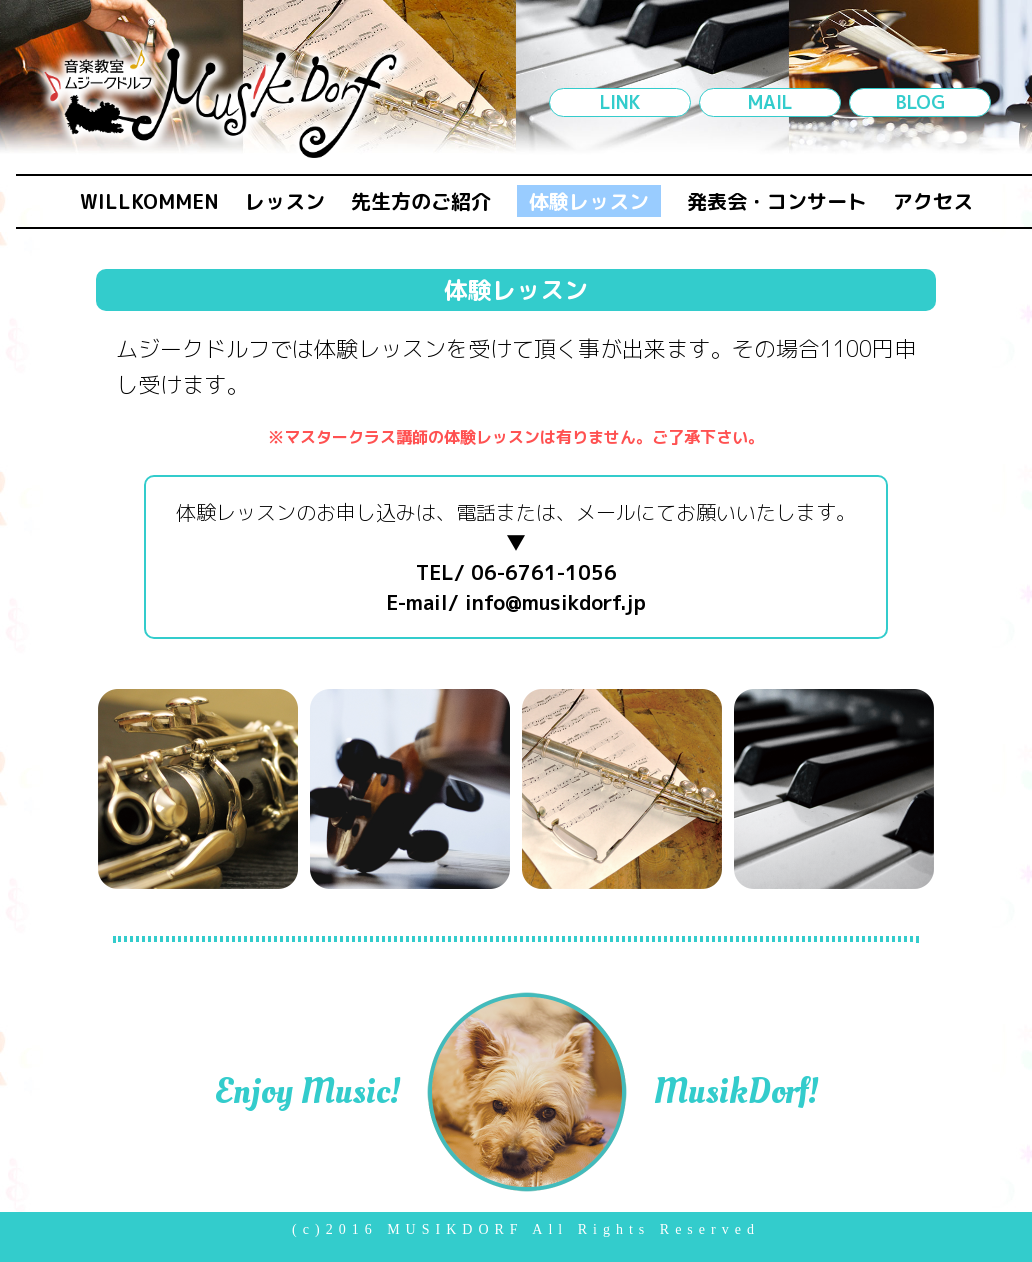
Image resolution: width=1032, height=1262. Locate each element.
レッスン (285, 201)
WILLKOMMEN (149, 201)
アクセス (933, 201)
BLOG (920, 102)
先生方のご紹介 (421, 201)
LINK (620, 102)
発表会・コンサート (777, 201)
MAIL (770, 102)
